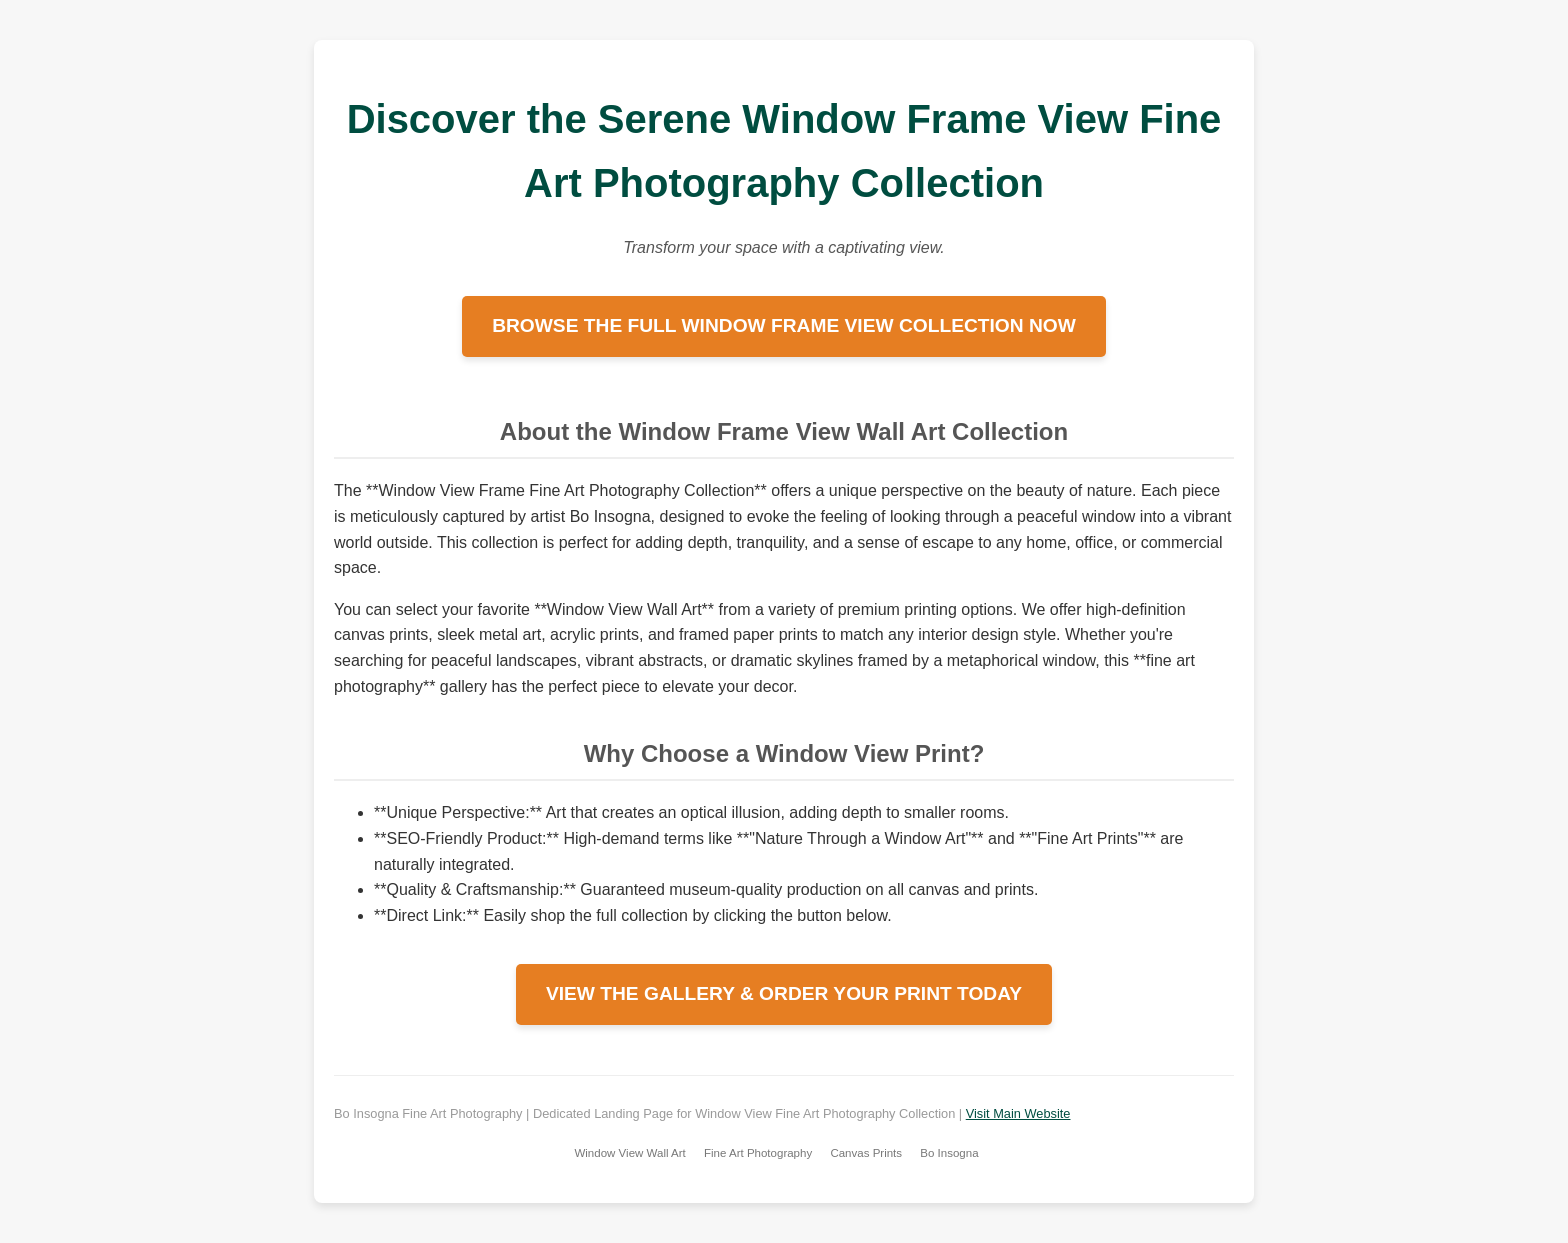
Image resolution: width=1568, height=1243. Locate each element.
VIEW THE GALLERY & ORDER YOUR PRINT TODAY (784, 993)
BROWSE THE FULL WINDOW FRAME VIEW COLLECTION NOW (784, 325)
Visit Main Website (1018, 1113)
